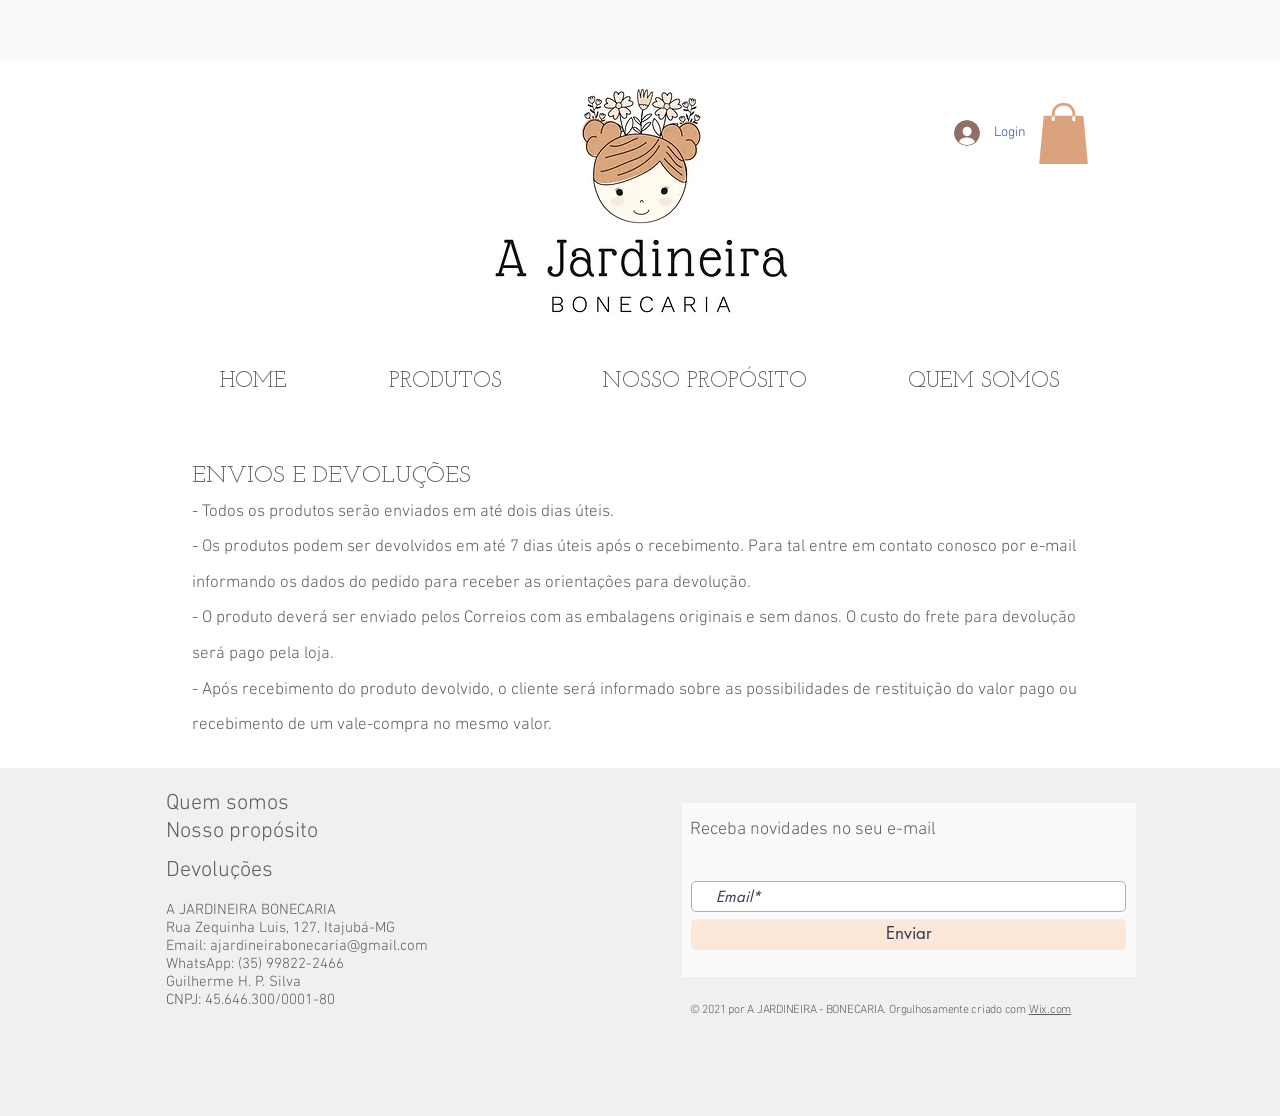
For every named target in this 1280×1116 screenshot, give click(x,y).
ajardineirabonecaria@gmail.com (319, 946)
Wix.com (1050, 1010)
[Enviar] (908, 934)
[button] (1063, 133)
